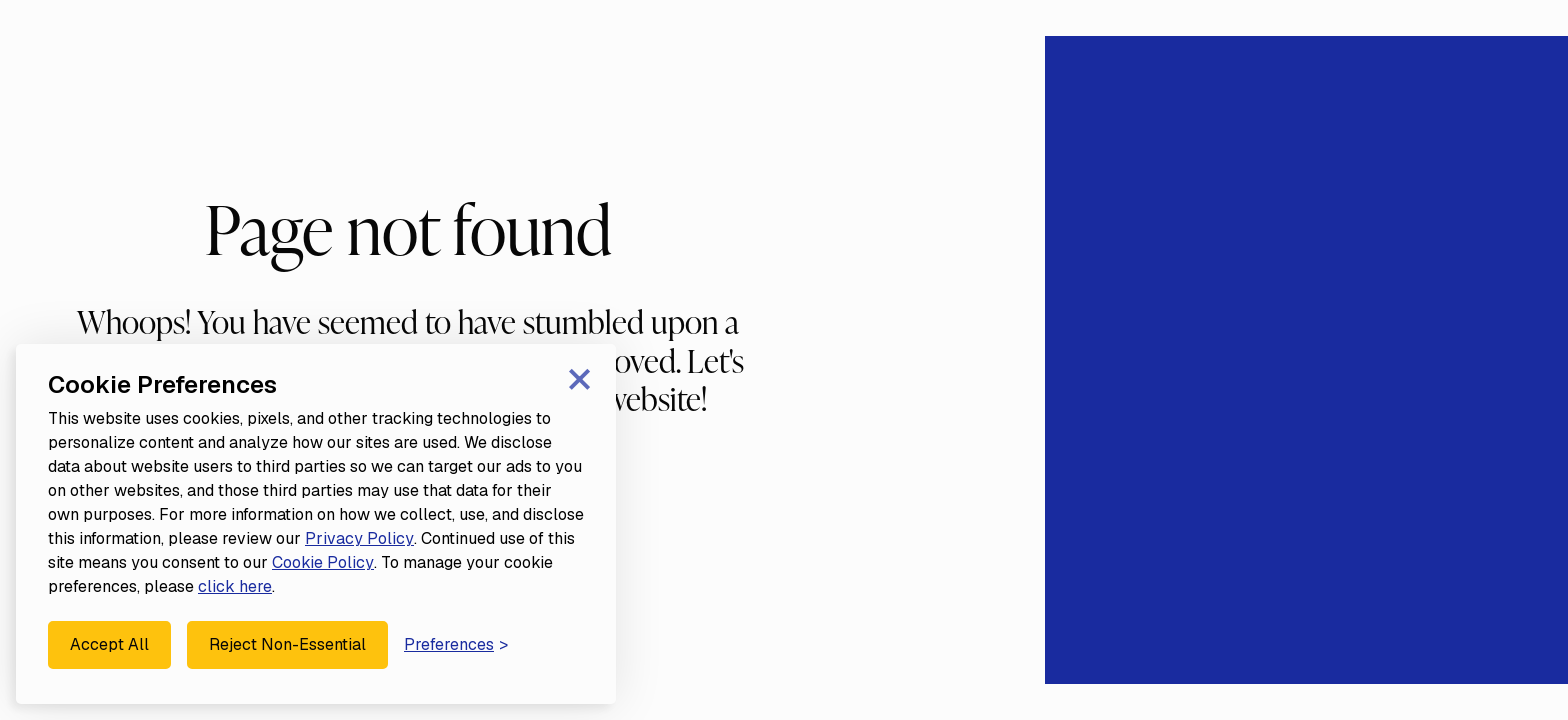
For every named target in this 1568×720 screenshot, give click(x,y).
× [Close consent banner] (579, 376)
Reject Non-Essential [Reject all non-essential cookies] (287, 644)
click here (235, 586)
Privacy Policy (359, 538)
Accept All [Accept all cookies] (109, 644)
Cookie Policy (323, 562)
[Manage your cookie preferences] (456, 645)
